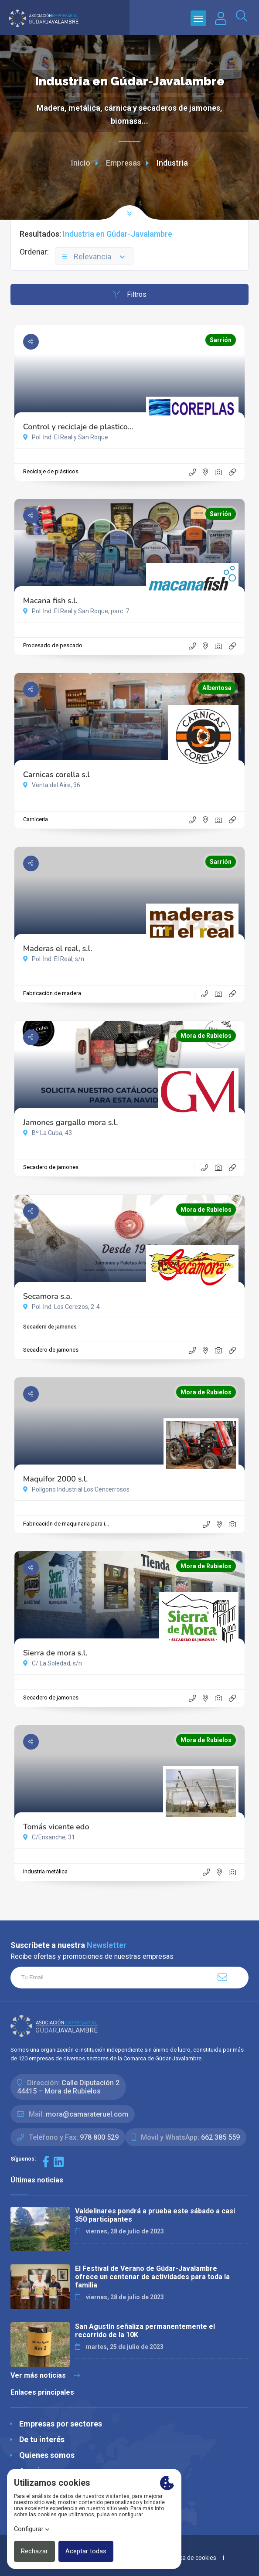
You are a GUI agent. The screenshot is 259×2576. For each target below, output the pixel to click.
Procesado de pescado (52, 645)
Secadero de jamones (50, 1167)
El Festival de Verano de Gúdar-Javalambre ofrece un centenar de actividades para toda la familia (152, 2276)
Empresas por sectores (60, 2423)
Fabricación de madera (52, 993)
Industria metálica (45, 1871)
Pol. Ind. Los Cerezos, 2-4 (61, 1306)
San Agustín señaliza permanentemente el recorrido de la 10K (145, 2330)
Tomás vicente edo (56, 1827)
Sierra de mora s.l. (55, 1653)
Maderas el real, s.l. (57, 948)
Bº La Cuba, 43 (47, 1132)
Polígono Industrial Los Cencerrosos (76, 1489)
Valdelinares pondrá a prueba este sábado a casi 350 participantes (155, 2215)
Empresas (123, 162)
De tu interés (42, 2439)
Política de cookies (191, 2557)
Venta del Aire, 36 (51, 785)
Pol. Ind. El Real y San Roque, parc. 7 (76, 611)
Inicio (80, 162)
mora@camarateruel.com (87, 2114)
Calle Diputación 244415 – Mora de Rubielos (68, 2087)
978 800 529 (99, 2137)
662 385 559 (220, 2137)
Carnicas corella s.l (56, 774)
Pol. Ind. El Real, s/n (53, 958)
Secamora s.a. (47, 1296)
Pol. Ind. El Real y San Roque (65, 437)
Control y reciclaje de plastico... (78, 426)
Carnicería (35, 819)
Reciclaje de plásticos (50, 471)
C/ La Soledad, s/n (52, 1663)
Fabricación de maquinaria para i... (66, 1523)
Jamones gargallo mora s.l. (70, 1122)
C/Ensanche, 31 (49, 1837)
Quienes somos (47, 2455)
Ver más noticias (45, 2375)
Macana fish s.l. (50, 600)
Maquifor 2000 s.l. (55, 1479)
